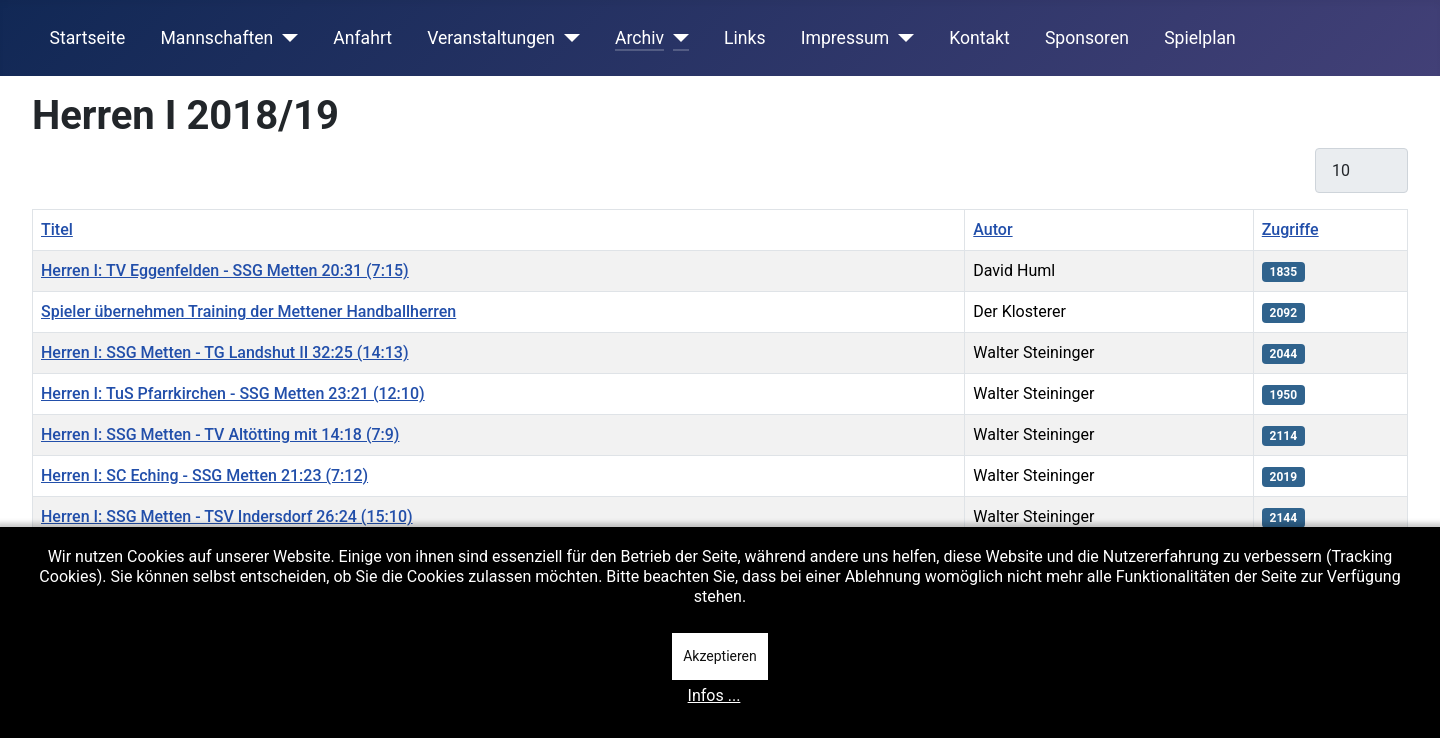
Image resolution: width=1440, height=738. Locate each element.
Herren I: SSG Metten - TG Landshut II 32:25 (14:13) (225, 352)
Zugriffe (1290, 229)
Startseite (88, 38)
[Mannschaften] (285, 38)
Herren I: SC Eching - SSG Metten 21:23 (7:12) (204, 475)
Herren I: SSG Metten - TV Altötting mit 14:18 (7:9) (220, 434)
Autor (992, 229)
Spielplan (1200, 38)
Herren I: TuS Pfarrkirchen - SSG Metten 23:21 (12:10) (233, 393)
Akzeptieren (720, 656)
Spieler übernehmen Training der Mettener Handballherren (248, 311)
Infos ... (714, 695)
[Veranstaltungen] (567, 38)
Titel (57, 229)
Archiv (639, 38)
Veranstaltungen (491, 38)
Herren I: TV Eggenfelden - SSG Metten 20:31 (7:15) (225, 270)
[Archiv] (676, 38)
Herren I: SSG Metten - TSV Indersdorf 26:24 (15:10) (227, 516)
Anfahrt (362, 38)
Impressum (845, 38)
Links (744, 38)
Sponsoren (1087, 38)
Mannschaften (216, 38)
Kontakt (979, 38)
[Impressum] (901, 38)
